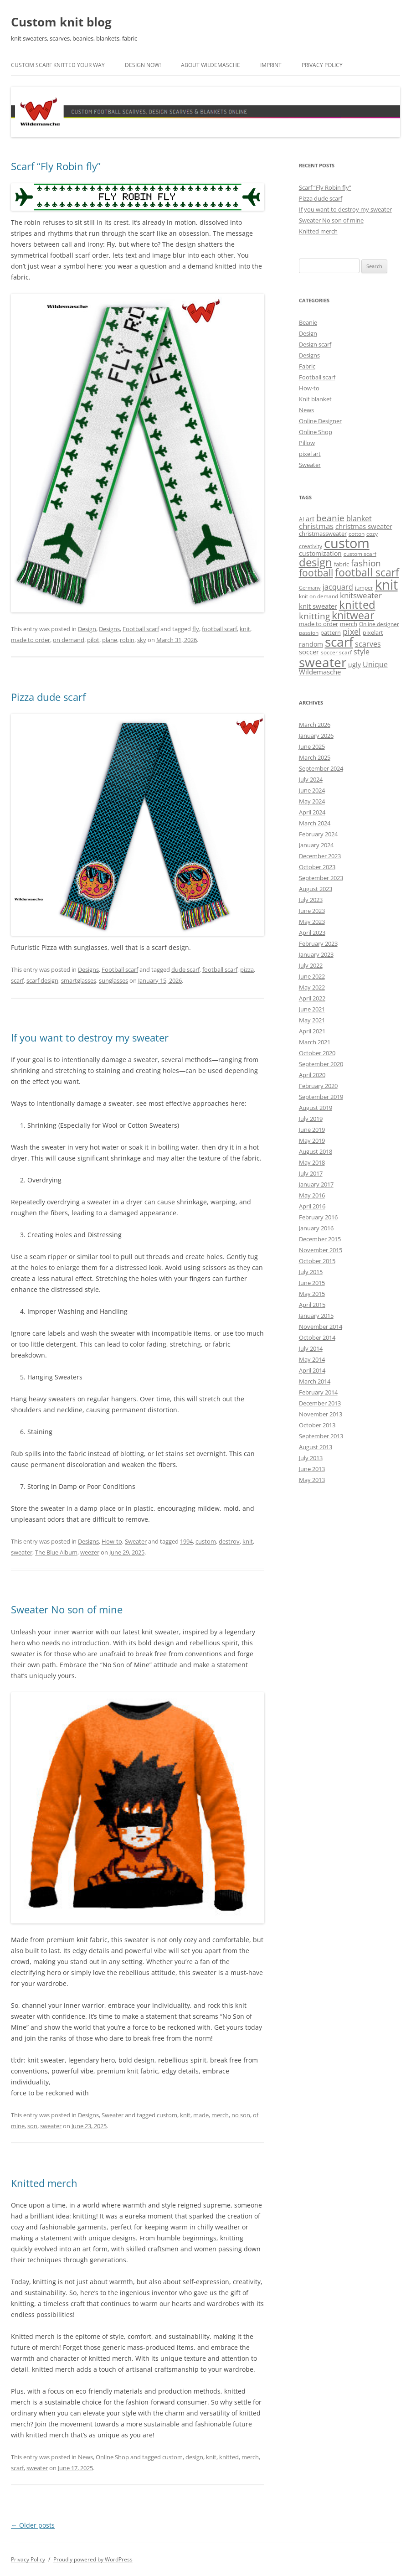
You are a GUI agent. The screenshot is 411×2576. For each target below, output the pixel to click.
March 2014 (314, 1381)
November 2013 (320, 1414)
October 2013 (317, 1425)
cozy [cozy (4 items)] (372, 534)
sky (141, 640)
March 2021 (314, 1042)
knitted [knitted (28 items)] (357, 604)
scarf (17, 980)
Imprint (271, 65)
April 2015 (312, 1305)
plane (109, 640)
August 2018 (315, 1151)
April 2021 (312, 1031)
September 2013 (321, 1436)
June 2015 (312, 1283)
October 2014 (317, 1337)
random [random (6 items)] (311, 644)
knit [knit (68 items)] (386, 584)
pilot (93, 640)
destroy (229, 1541)
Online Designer (320, 421)
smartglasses (78, 980)
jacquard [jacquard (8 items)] (338, 587)
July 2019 (311, 1118)
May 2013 (312, 1480)
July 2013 (311, 1458)
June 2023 (312, 911)
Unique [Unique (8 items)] (375, 664)
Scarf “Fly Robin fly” (56, 166)
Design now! (143, 65)
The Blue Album (56, 1552)
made (201, 2115)
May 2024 (312, 801)
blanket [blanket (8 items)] (359, 518)
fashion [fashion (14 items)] (366, 563)
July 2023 (311, 900)
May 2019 (312, 1140)
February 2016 (318, 1217)
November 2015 (320, 1250)
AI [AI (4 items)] (301, 519)
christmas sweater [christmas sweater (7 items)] (363, 526)
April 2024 (312, 812)
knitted (229, 2457)
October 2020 (317, 1053)
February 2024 (318, 834)
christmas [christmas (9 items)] (316, 526)
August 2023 (315, 889)
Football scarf (141, 629)
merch (220, 2115)
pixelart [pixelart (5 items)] (373, 632)
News (85, 2457)
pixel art (310, 454)
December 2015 (320, 1239)
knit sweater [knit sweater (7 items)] (318, 606)
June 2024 (312, 790)
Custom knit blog (61, 22)
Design (87, 629)
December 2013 (320, 1403)
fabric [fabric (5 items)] (341, 564)
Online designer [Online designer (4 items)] (379, 624)
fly (195, 629)
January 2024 (316, 845)
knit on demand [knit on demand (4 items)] (318, 596)
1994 (186, 1541)
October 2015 (317, 1261)
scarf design (42, 980)
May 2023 (312, 921)
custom (205, 1541)
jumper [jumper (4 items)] (364, 587)
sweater (21, 1552)
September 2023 (321, 878)
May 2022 (312, 987)
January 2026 (316, 735)
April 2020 (312, 1075)
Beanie (308, 322)
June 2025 (312, 746)
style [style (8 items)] (362, 652)
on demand (68, 640)
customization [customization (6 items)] (320, 553)
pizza (247, 969)
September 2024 (321, 768)
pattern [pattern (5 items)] (330, 632)
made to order (30, 640)
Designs (109, 629)
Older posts (33, 2525)
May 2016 (312, 1195)
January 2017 (316, 1184)
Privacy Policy (322, 65)
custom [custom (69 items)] (347, 543)
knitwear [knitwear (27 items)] (353, 615)
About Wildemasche (210, 65)
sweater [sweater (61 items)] (322, 662)
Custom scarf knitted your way (58, 65)
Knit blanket (315, 399)
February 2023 (318, 943)
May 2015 (312, 1294)
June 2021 (312, 1009)
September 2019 (321, 1097)
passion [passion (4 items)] (309, 633)
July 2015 (311, 1272)
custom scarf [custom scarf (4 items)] (360, 554)
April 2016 (312, 1206)
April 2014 (312, 1370)
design (194, 2457)
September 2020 (321, 1064)
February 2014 (318, 1392)
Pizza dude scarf (48, 697)
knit (245, 629)
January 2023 (316, 954)
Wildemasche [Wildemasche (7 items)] (320, 671)
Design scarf (315, 344)
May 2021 (312, 1020)
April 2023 (312, 932)
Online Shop (112, 2457)
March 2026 (314, 724)
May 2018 (312, 1162)
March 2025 (314, 757)
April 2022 (312, 998)
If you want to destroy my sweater (90, 1037)
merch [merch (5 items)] (348, 624)
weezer (89, 1552)
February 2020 (318, 1086)
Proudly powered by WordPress (93, 2559)
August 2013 (315, 1447)
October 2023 (317, 867)
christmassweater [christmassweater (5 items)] (323, 533)
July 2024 (311, 779)
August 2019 (315, 1108)
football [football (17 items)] (316, 572)
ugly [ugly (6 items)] (354, 664)
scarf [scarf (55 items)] (339, 641)
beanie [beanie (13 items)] (330, 518)
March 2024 (314, 823)
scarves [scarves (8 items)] (368, 644)
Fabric (307, 366)
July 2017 (311, 1173)
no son (240, 2115)
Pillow (307, 443)
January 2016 (316, 1228)
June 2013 (312, 1469)
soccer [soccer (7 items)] (309, 651)
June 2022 (312, 976)
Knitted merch (44, 2183)
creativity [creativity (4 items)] (310, 546)
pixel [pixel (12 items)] (352, 631)
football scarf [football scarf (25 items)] (367, 572)
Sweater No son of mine (67, 1609)
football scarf (219, 629)
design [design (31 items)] (315, 562)
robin (127, 640)
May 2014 (312, 1359)
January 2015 (316, 1315)
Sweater (136, 1541)
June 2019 (312, 1129)
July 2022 (311, 965)
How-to (112, 1541)
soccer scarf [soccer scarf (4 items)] (336, 652)
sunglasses (113, 980)
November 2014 (320, 1326)
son (32, 2126)
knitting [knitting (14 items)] (314, 616)
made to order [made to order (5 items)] (318, 624)
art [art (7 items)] (310, 518)
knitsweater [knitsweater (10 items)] (361, 595)
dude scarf (185, 969)
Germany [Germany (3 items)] (310, 588)
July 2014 (311, 1348)
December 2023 (320, 856)
